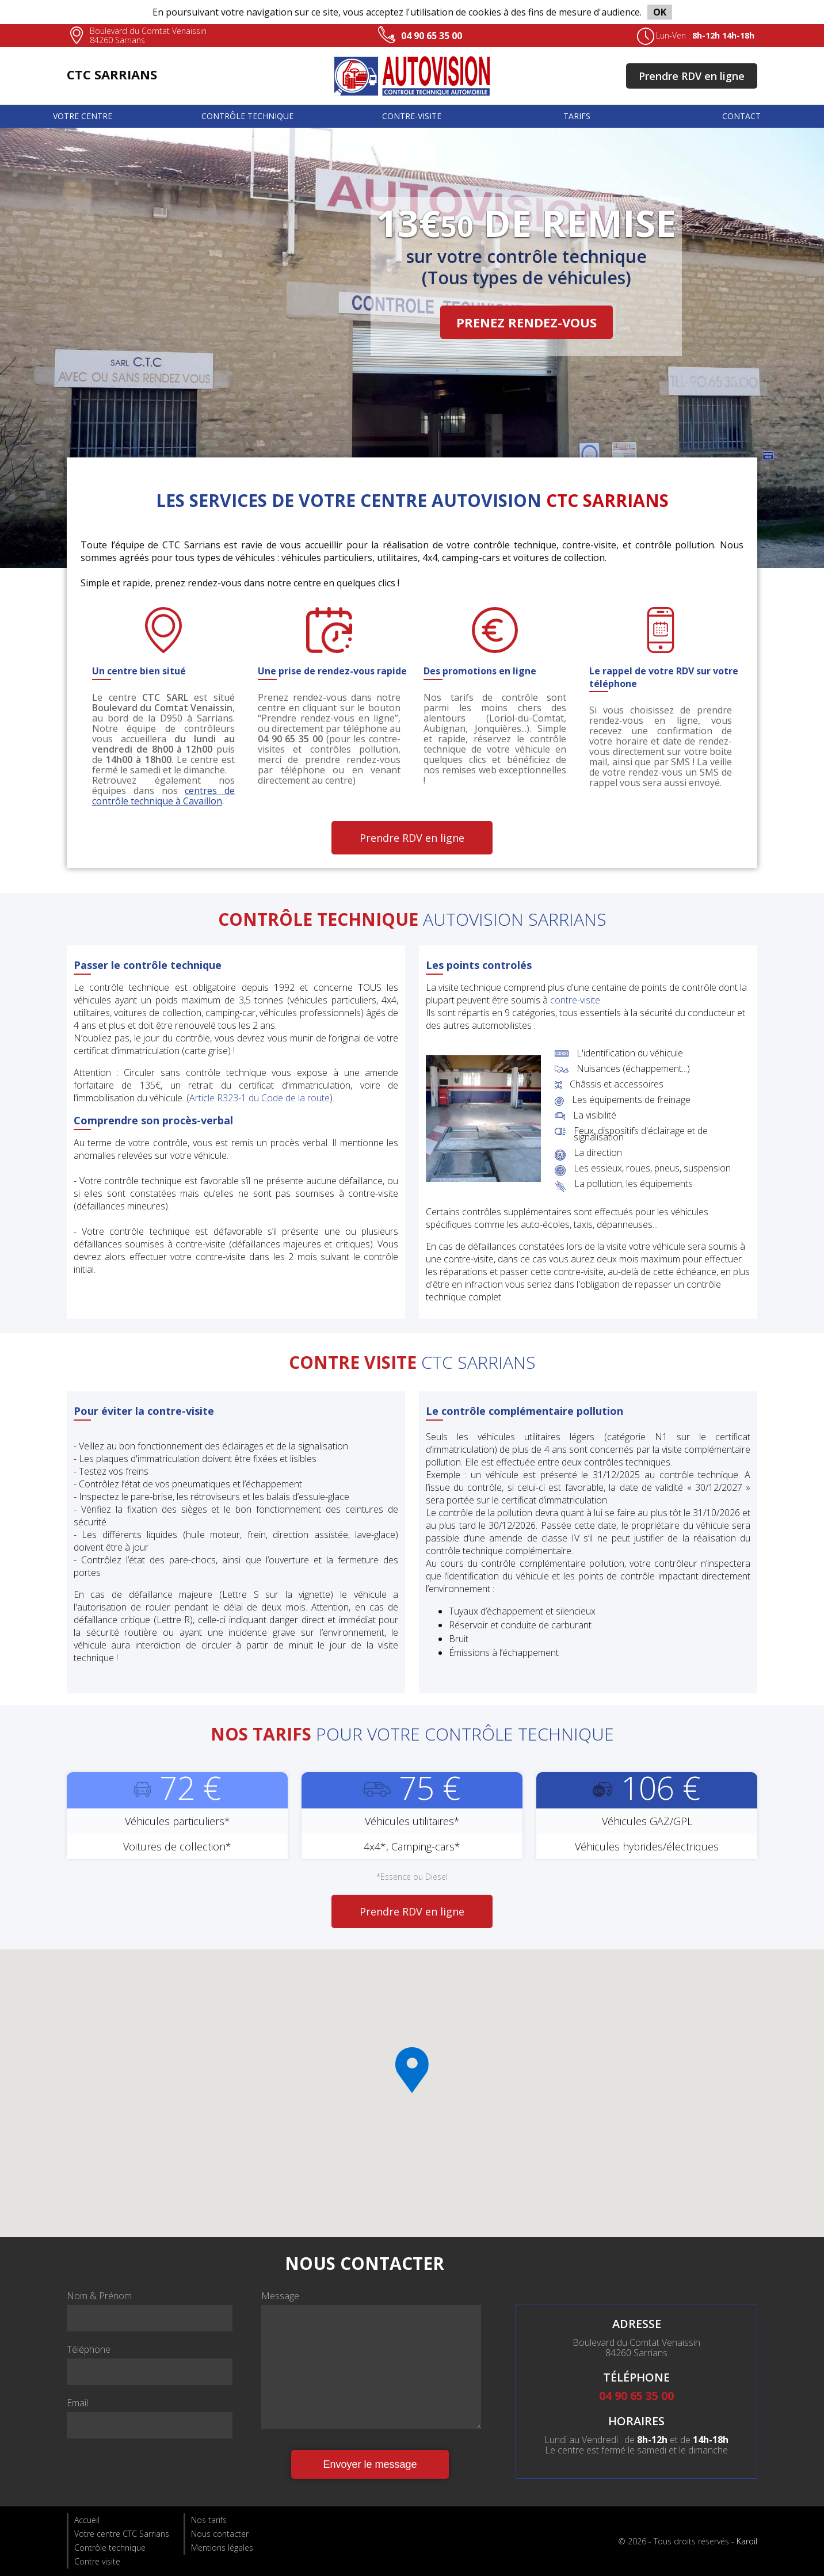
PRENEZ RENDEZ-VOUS (526, 322)
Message (280, 2295)
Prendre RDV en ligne (692, 76)
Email (77, 2402)
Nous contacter (220, 2533)
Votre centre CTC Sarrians (121, 2533)
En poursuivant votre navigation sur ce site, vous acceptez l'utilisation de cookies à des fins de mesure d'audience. (412, 12)
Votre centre (82, 115)
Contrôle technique (247, 115)
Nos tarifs (209, 2519)
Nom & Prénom (99, 2295)
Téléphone (88, 2349)
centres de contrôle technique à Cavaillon (163, 795)
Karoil (747, 2541)
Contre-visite (411, 115)
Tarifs (576, 115)
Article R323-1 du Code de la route (259, 1098)
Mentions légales (222, 2547)
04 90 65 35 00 (431, 35)
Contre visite (97, 2561)
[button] (412, 2070)
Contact (741, 115)
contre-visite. (576, 1000)
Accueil (87, 2519)
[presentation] (154, 2472)
